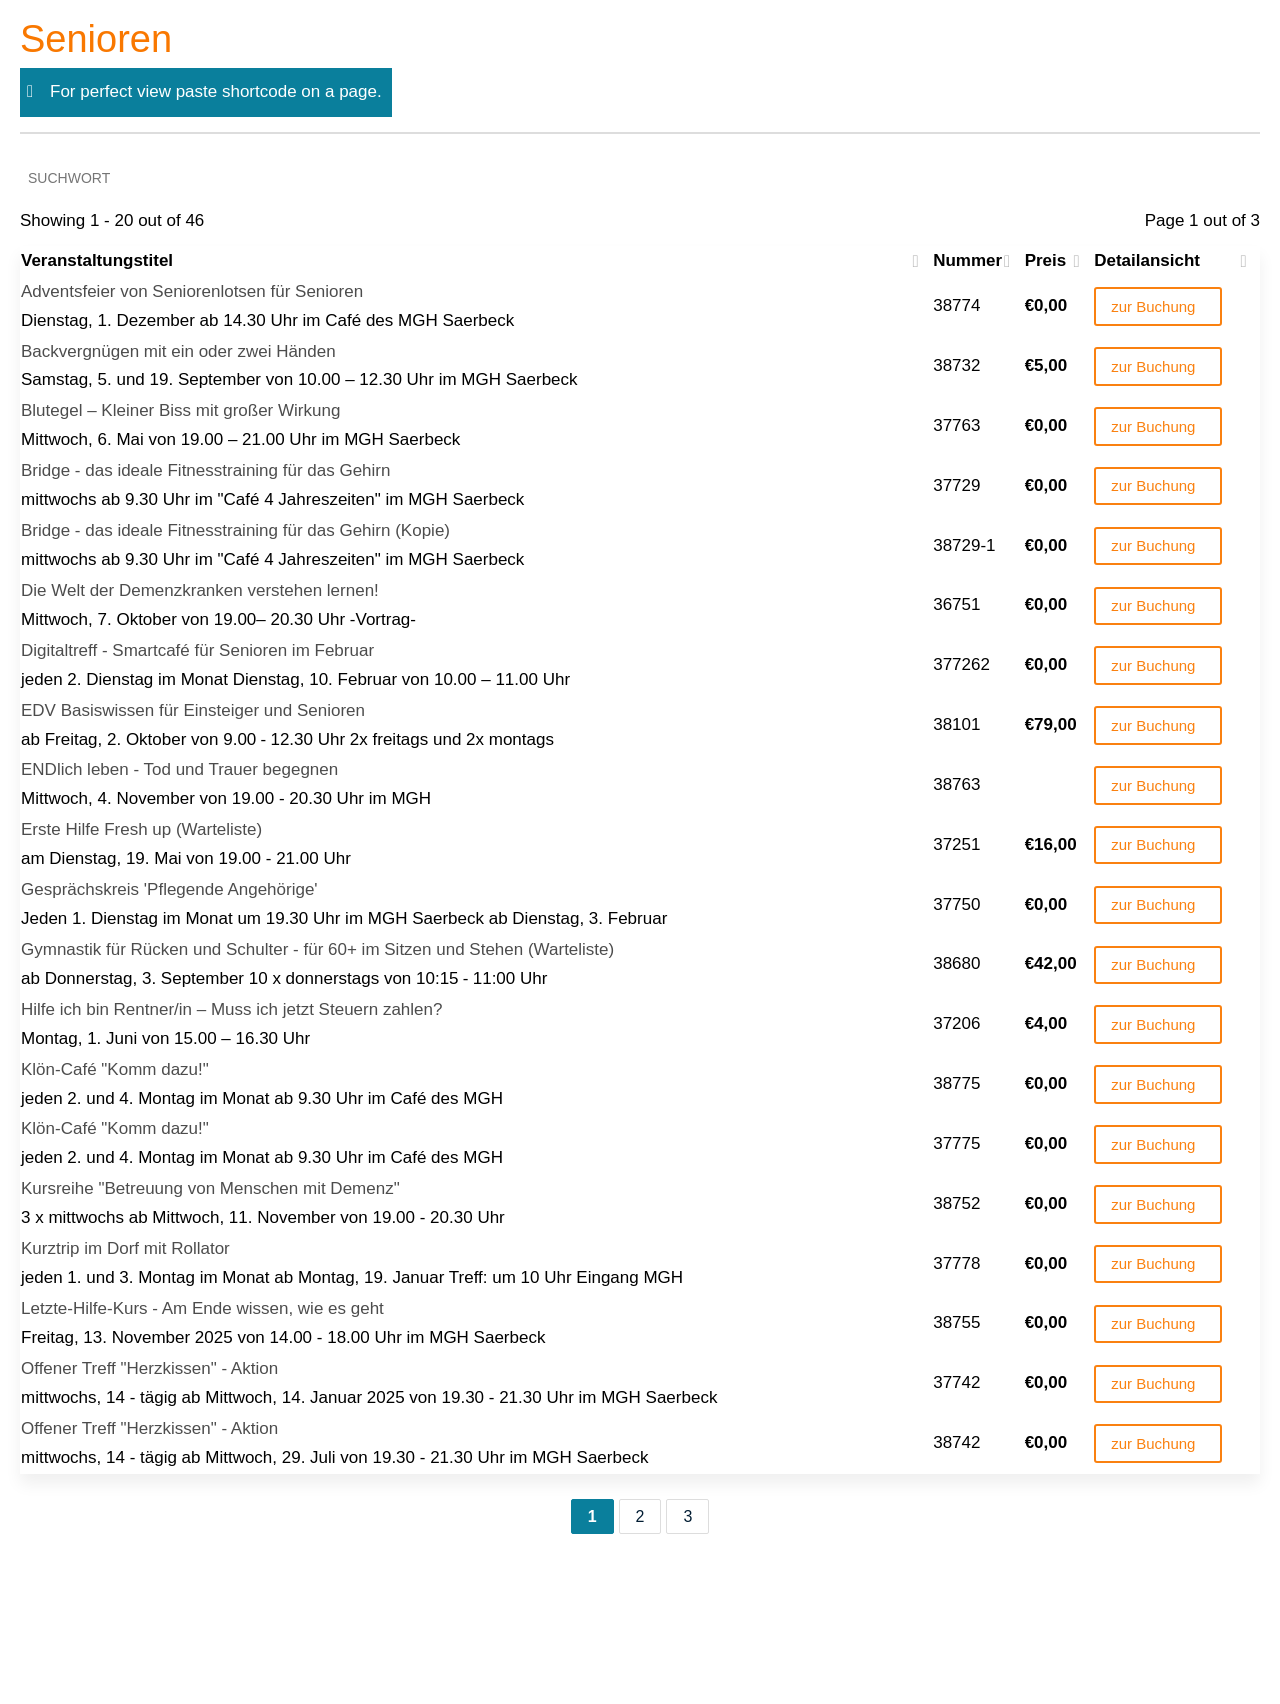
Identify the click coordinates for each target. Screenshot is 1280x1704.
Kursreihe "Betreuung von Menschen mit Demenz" (210, 1188)
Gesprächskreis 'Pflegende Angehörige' (169, 889)
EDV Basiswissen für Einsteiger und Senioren (193, 710)
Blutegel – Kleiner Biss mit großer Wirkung (180, 410)
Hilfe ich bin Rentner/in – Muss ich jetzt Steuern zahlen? (231, 1009)
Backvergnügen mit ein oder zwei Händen (178, 351)
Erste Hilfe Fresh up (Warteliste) (141, 829)
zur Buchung (1153, 306)
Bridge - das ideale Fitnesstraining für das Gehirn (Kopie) (235, 530)
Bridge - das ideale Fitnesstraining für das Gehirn (205, 470)
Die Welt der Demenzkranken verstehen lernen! (200, 590)
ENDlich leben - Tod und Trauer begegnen (179, 769)
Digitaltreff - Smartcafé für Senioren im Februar (197, 650)
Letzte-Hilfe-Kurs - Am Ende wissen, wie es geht (202, 1308)
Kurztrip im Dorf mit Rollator (125, 1248)
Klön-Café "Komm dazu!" (115, 1069)
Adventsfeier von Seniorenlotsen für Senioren (192, 291)
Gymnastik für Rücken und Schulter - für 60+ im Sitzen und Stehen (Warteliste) (317, 949)
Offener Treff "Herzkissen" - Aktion (149, 1368)
